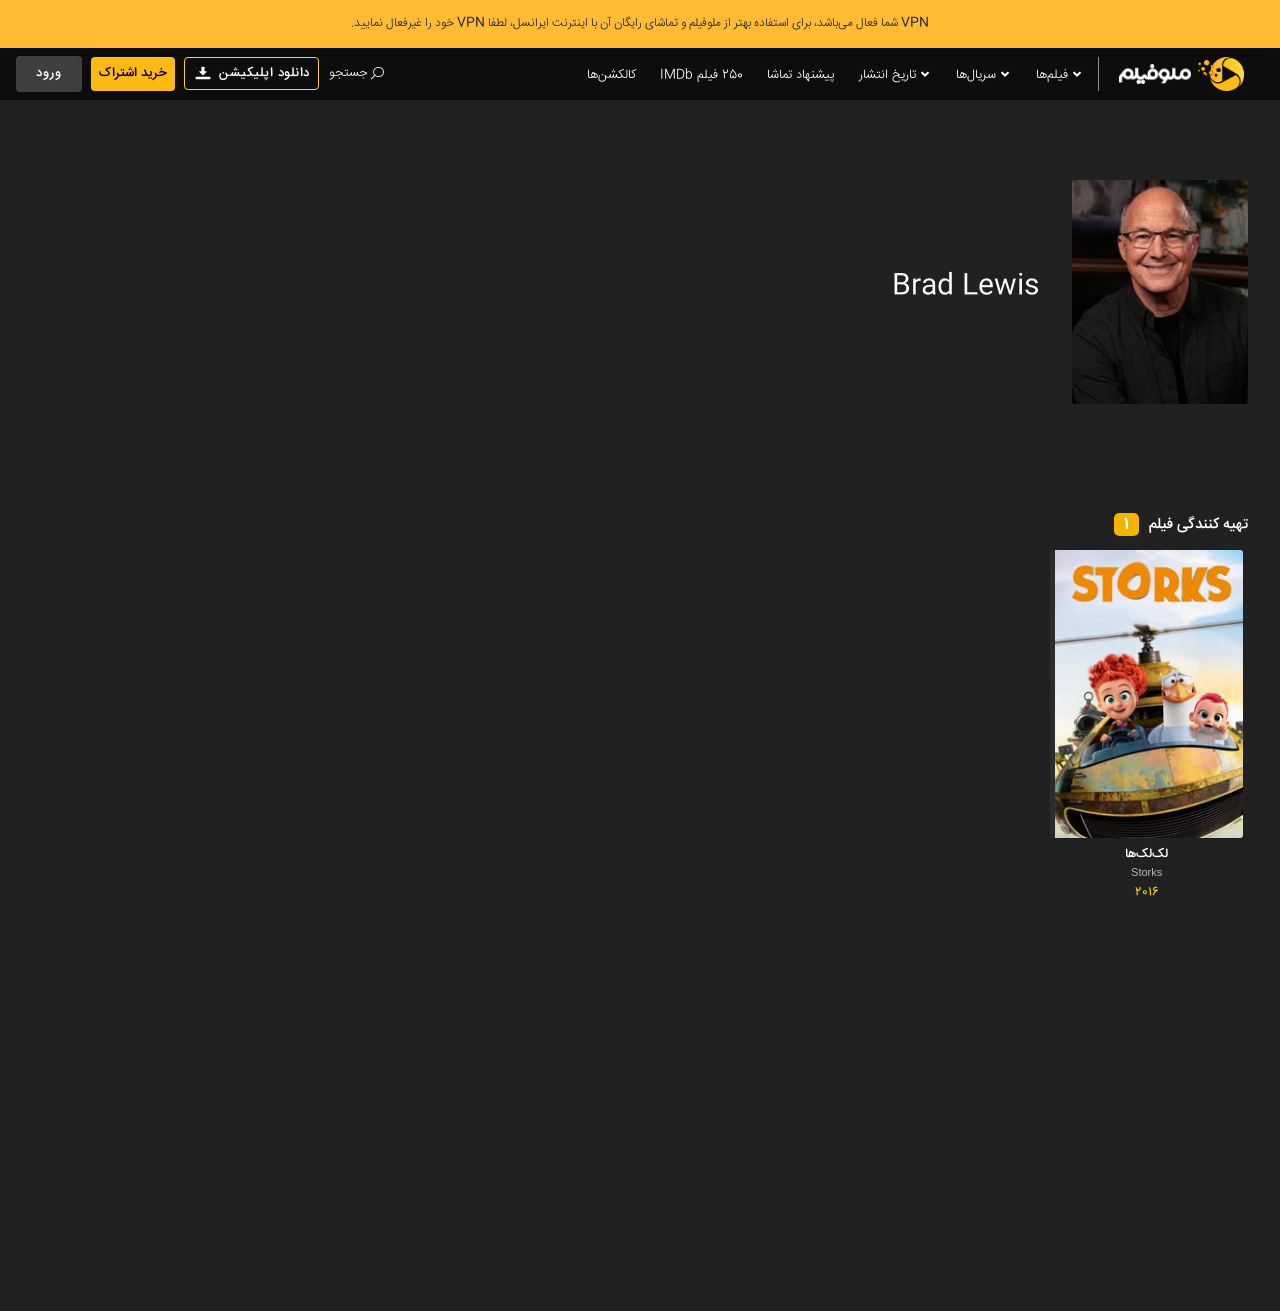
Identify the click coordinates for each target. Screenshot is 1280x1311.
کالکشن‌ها (611, 75)
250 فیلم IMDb (701, 75)
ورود (49, 73)
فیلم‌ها (1060, 75)
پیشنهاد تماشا (801, 75)
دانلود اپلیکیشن (251, 73)
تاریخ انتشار (895, 75)
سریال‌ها (984, 75)
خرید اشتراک (133, 73)
